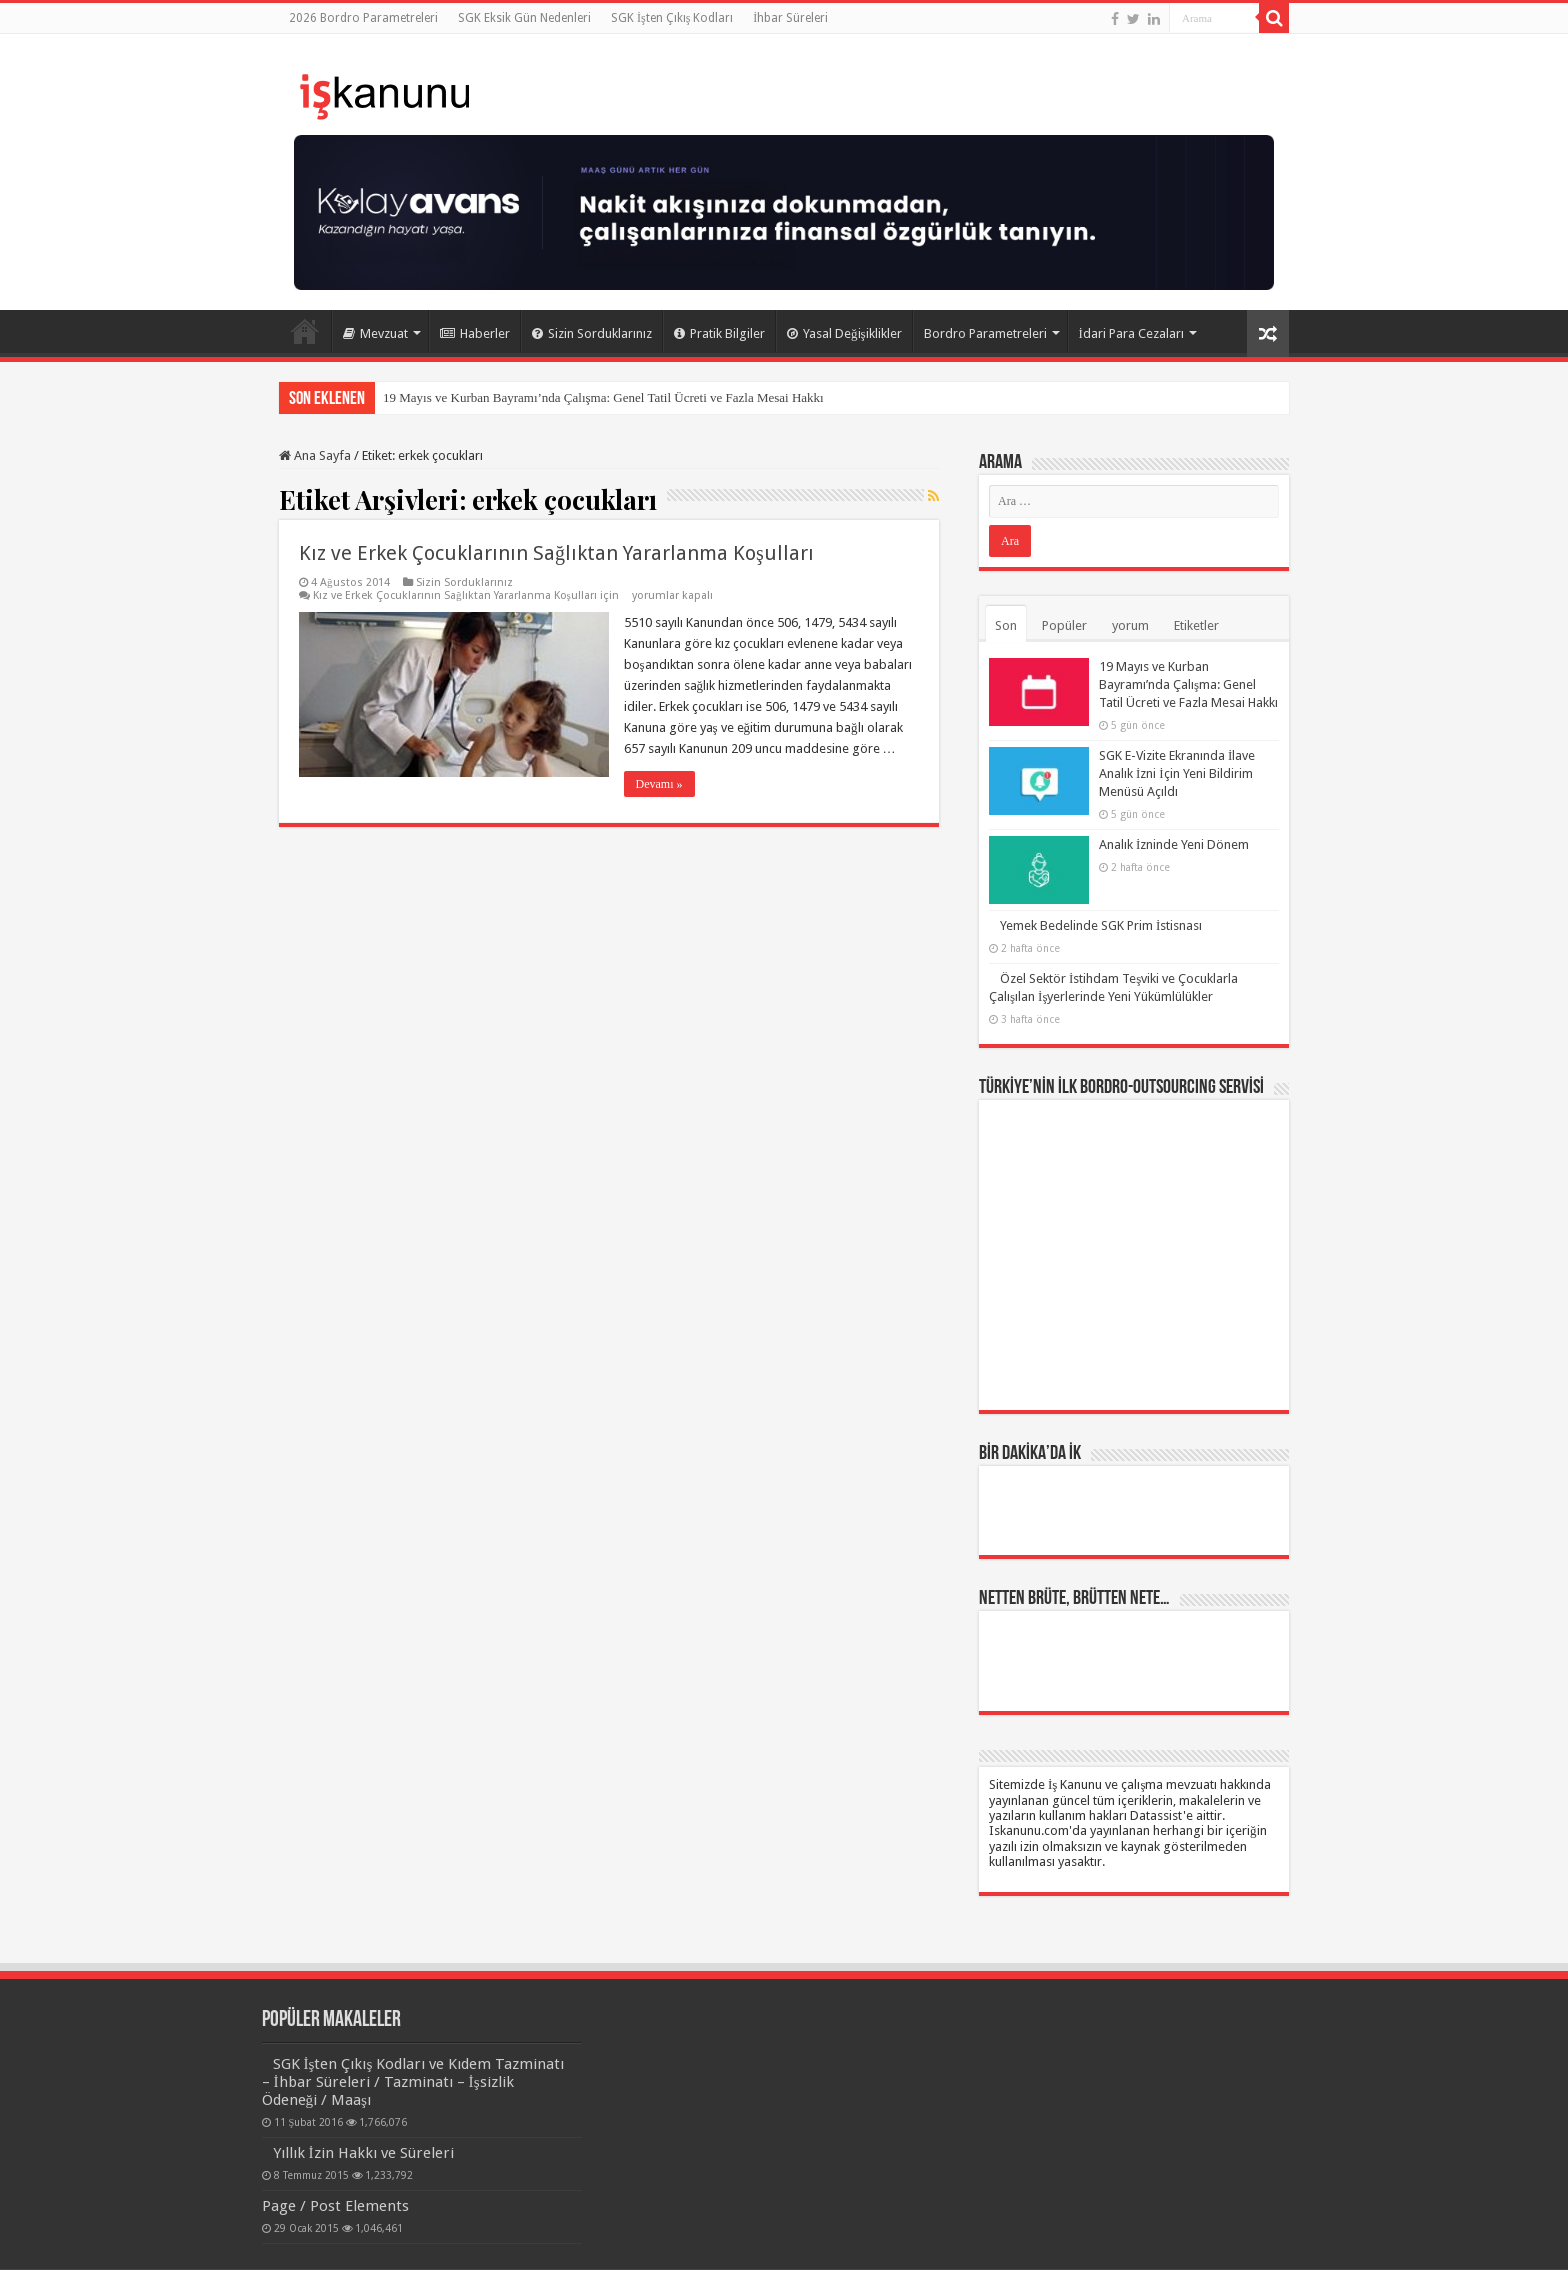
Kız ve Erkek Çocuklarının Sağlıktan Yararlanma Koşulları (556, 553)
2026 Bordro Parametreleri (363, 18)
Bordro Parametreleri (985, 333)
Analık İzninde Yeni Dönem (1174, 844)
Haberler (475, 333)
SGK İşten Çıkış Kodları (672, 18)
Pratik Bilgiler (719, 333)
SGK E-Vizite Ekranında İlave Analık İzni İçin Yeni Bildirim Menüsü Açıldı (1177, 773)
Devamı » (659, 784)
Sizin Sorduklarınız (592, 333)
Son (1006, 625)
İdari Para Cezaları (1131, 333)
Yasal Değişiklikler (844, 333)
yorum (1130, 625)
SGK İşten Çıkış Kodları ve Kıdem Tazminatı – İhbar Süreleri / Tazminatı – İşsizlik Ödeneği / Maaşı (413, 2082)
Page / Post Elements (335, 2206)
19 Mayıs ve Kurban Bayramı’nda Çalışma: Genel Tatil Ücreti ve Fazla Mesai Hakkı (603, 397)
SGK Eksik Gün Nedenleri (524, 18)
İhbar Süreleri (790, 18)
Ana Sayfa (305, 331)
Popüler (1064, 625)
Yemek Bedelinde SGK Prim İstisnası (1101, 925)
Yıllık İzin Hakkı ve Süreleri (363, 2153)
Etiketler (1196, 625)
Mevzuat (375, 333)
